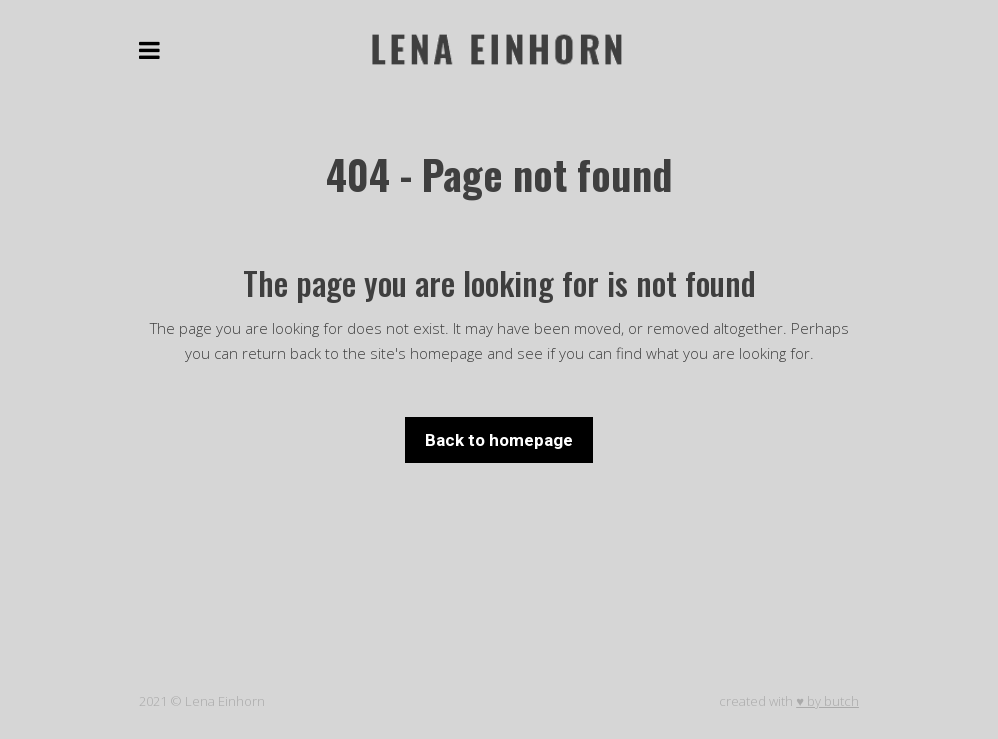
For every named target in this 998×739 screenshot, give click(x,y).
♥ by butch (827, 701)
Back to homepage (499, 440)
